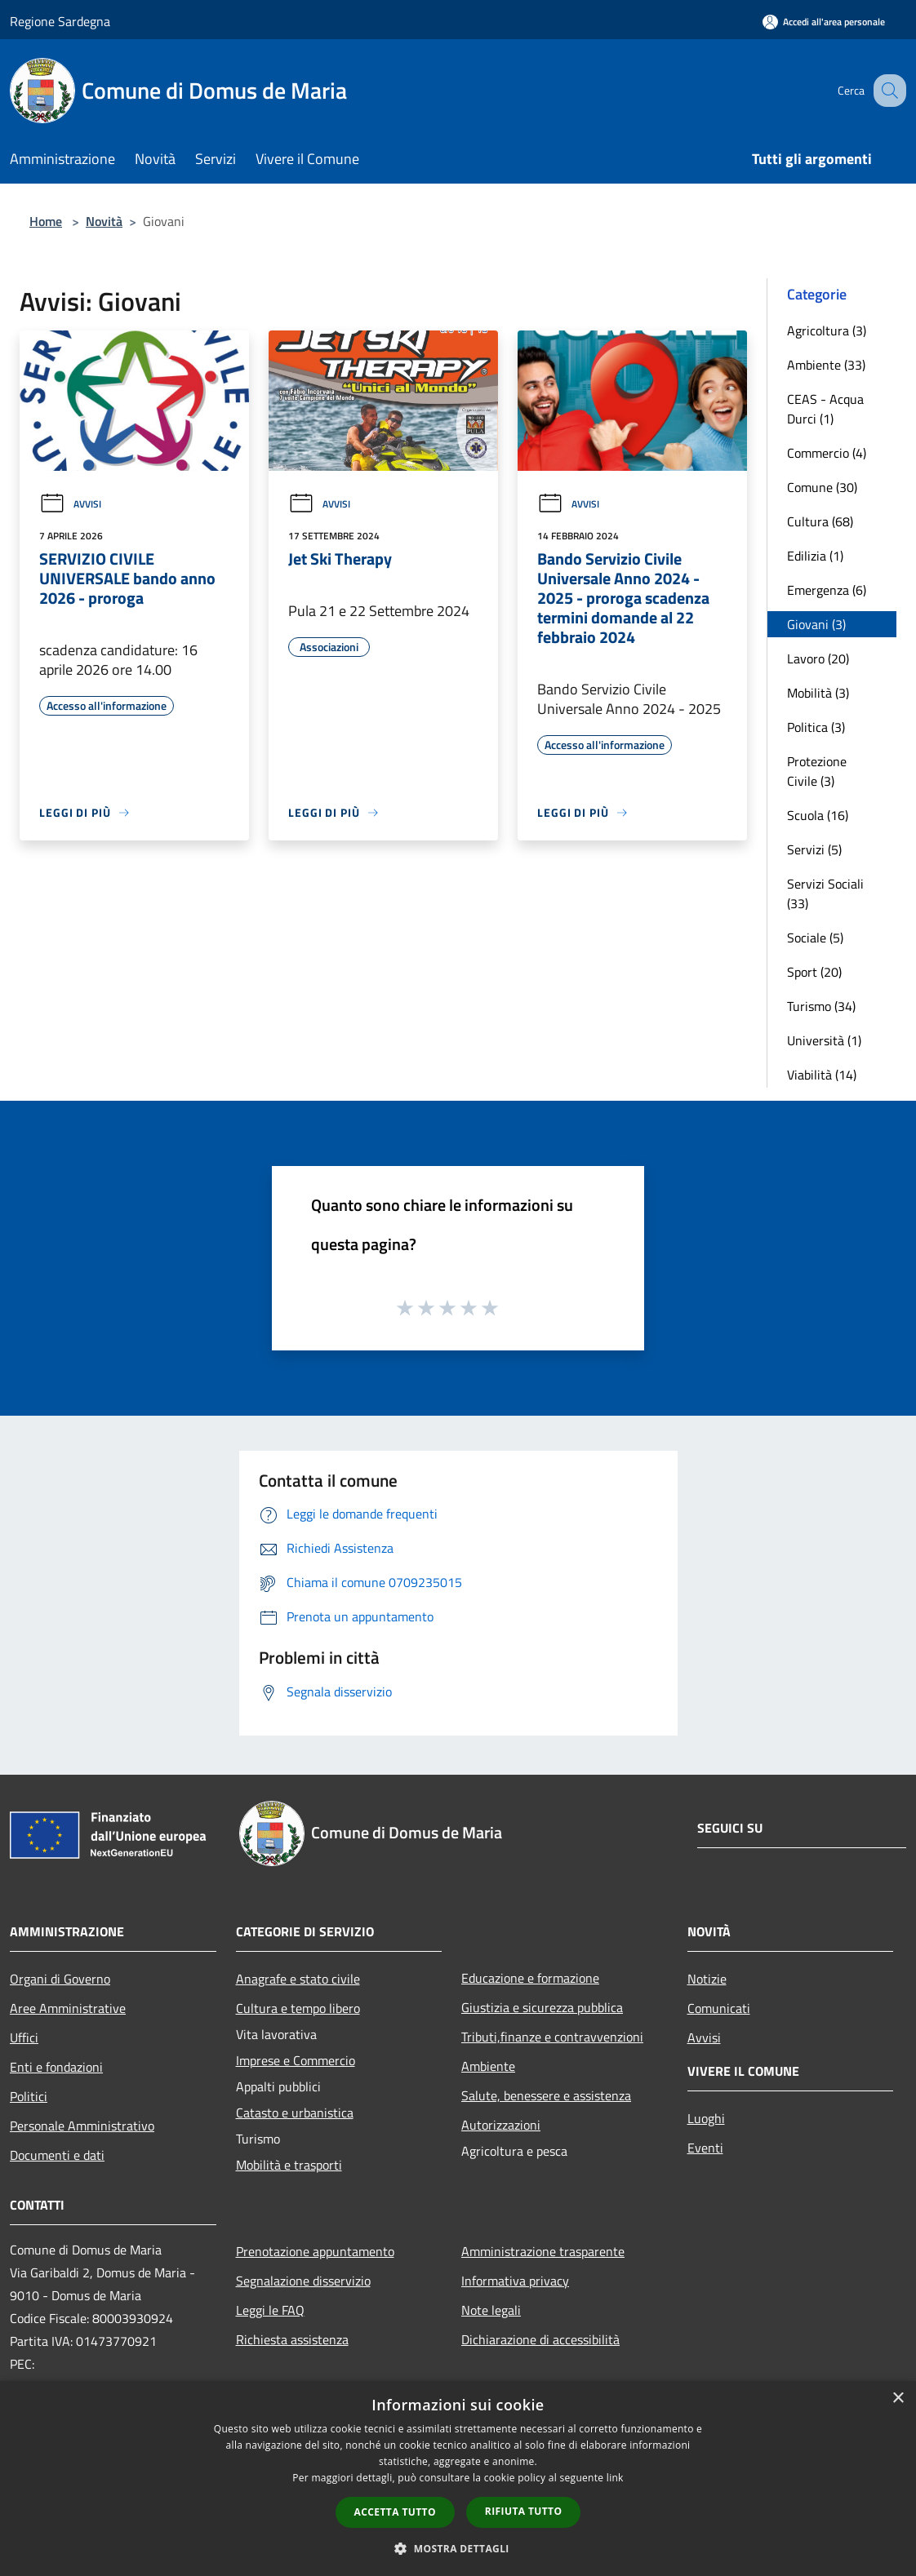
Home (45, 221)
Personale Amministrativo (82, 2125)
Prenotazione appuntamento (315, 2251)
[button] (458, 2548)
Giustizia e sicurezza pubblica (542, 2007)
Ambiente (488, 2066)
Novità (104, 221)
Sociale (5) (815, 937)
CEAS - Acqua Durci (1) (825, 408)
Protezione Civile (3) (817, 771)
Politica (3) (816, 727)
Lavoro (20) (818, 658)
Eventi (705, 2147)
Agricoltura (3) (826, 330)
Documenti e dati (57, 2155)
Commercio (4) (826, 453)
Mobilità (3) (818, 693)
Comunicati (718, 2008)
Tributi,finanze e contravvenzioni (552, 2036)
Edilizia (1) (815, 555)
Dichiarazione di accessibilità (540, 2339)
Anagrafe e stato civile (298, 1979)
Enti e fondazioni (56, 2067)
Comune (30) (822, 487)
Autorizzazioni (500, 2125)
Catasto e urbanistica (295, 2112)
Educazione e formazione (530, 1978)
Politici (28, 2096)
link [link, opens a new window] (615, 2478)
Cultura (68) (820, 521)
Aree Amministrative (68, 2008)
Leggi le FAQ (270, 2310)
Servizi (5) (814, 849)
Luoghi (706, 2118)
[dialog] (458, 2478)
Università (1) (824, 1040)
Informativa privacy (515, 2280)
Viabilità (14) (821, 1074)
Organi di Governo (60, 1979)
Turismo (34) (821, 1006)
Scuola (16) (817, 815)
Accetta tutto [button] (395, 2512)
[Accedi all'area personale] (823, 21)
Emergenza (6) (826, 590)
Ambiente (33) (826, 365)
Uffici (24, 2037)
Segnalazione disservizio (303, 2280)
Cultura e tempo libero (298, 2008)
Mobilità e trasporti (289, 2165)
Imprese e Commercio (295, 2060)
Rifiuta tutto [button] (523, 2511)
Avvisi (70, 504)
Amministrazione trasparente (543, 2251)
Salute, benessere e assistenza (546, 2095)
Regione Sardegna (60, 21)
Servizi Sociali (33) (825, 893)
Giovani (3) (816, 624)
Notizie (707, 1979)
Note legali (491, 2310)
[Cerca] (886, 90)
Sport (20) (814, 972)
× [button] (898, 2398)
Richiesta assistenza (292, 2339)
